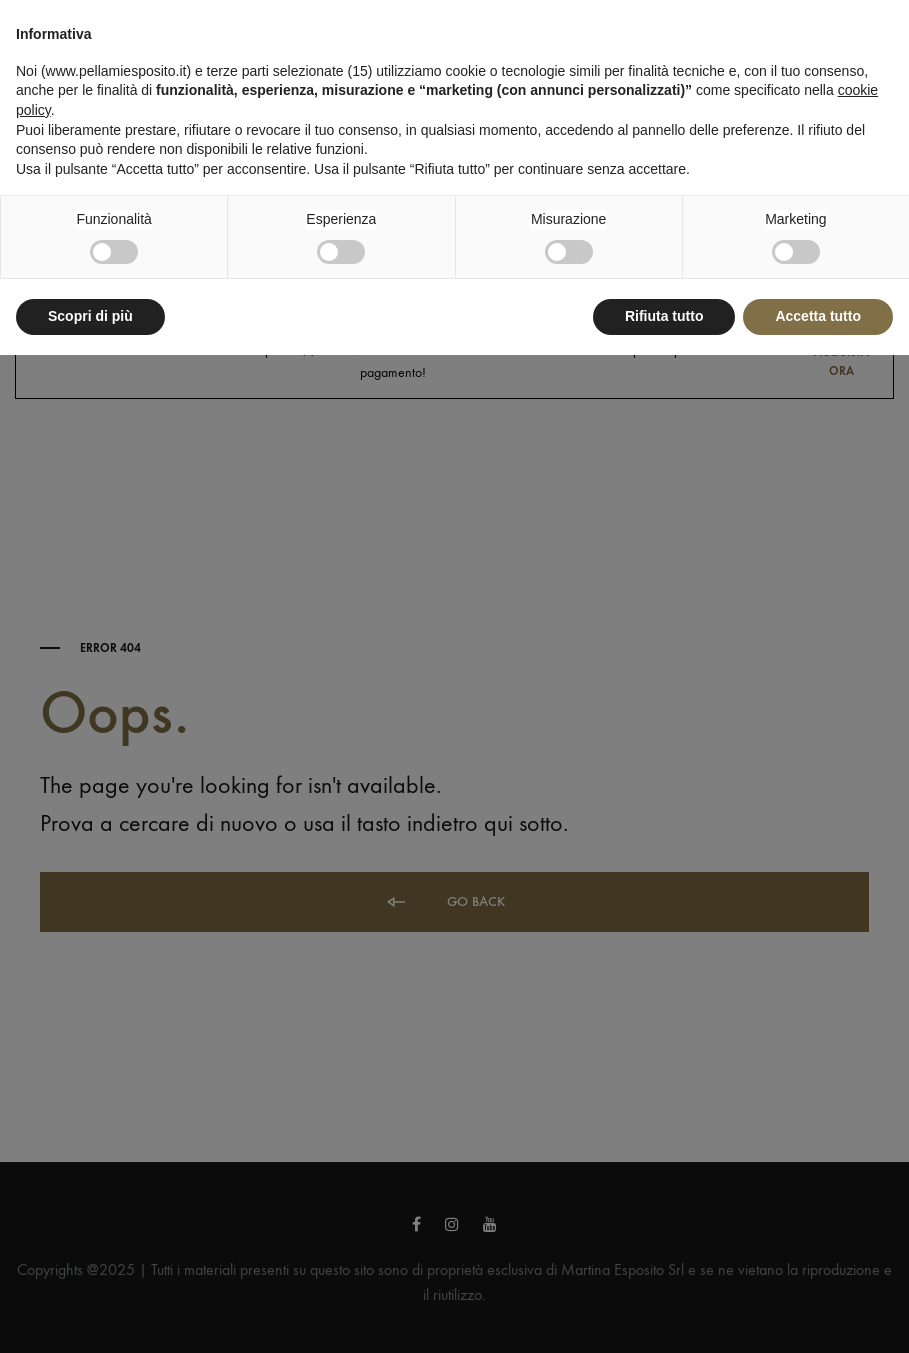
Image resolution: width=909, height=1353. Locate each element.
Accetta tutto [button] (818, 316)
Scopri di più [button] (90, 316)
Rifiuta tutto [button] (664, 316)
